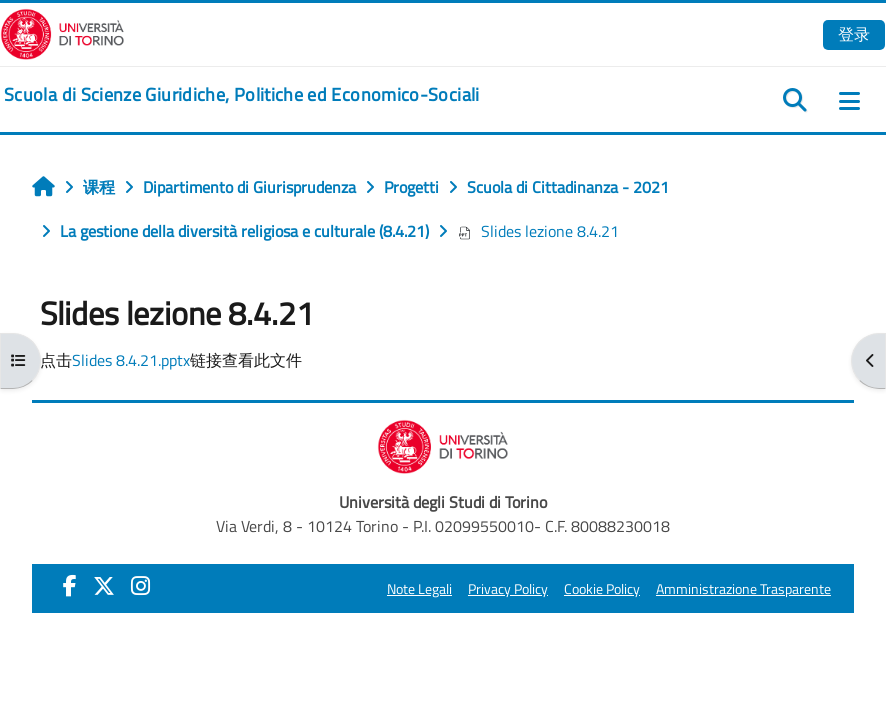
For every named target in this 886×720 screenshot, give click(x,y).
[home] (242, 95)
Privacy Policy (508, 589)
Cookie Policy (602, 589)
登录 (854, 34)
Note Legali (419, 589)
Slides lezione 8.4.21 (538, 231)
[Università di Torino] (62, 32)
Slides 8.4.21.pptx (131, 360)
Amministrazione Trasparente (743, 589)
